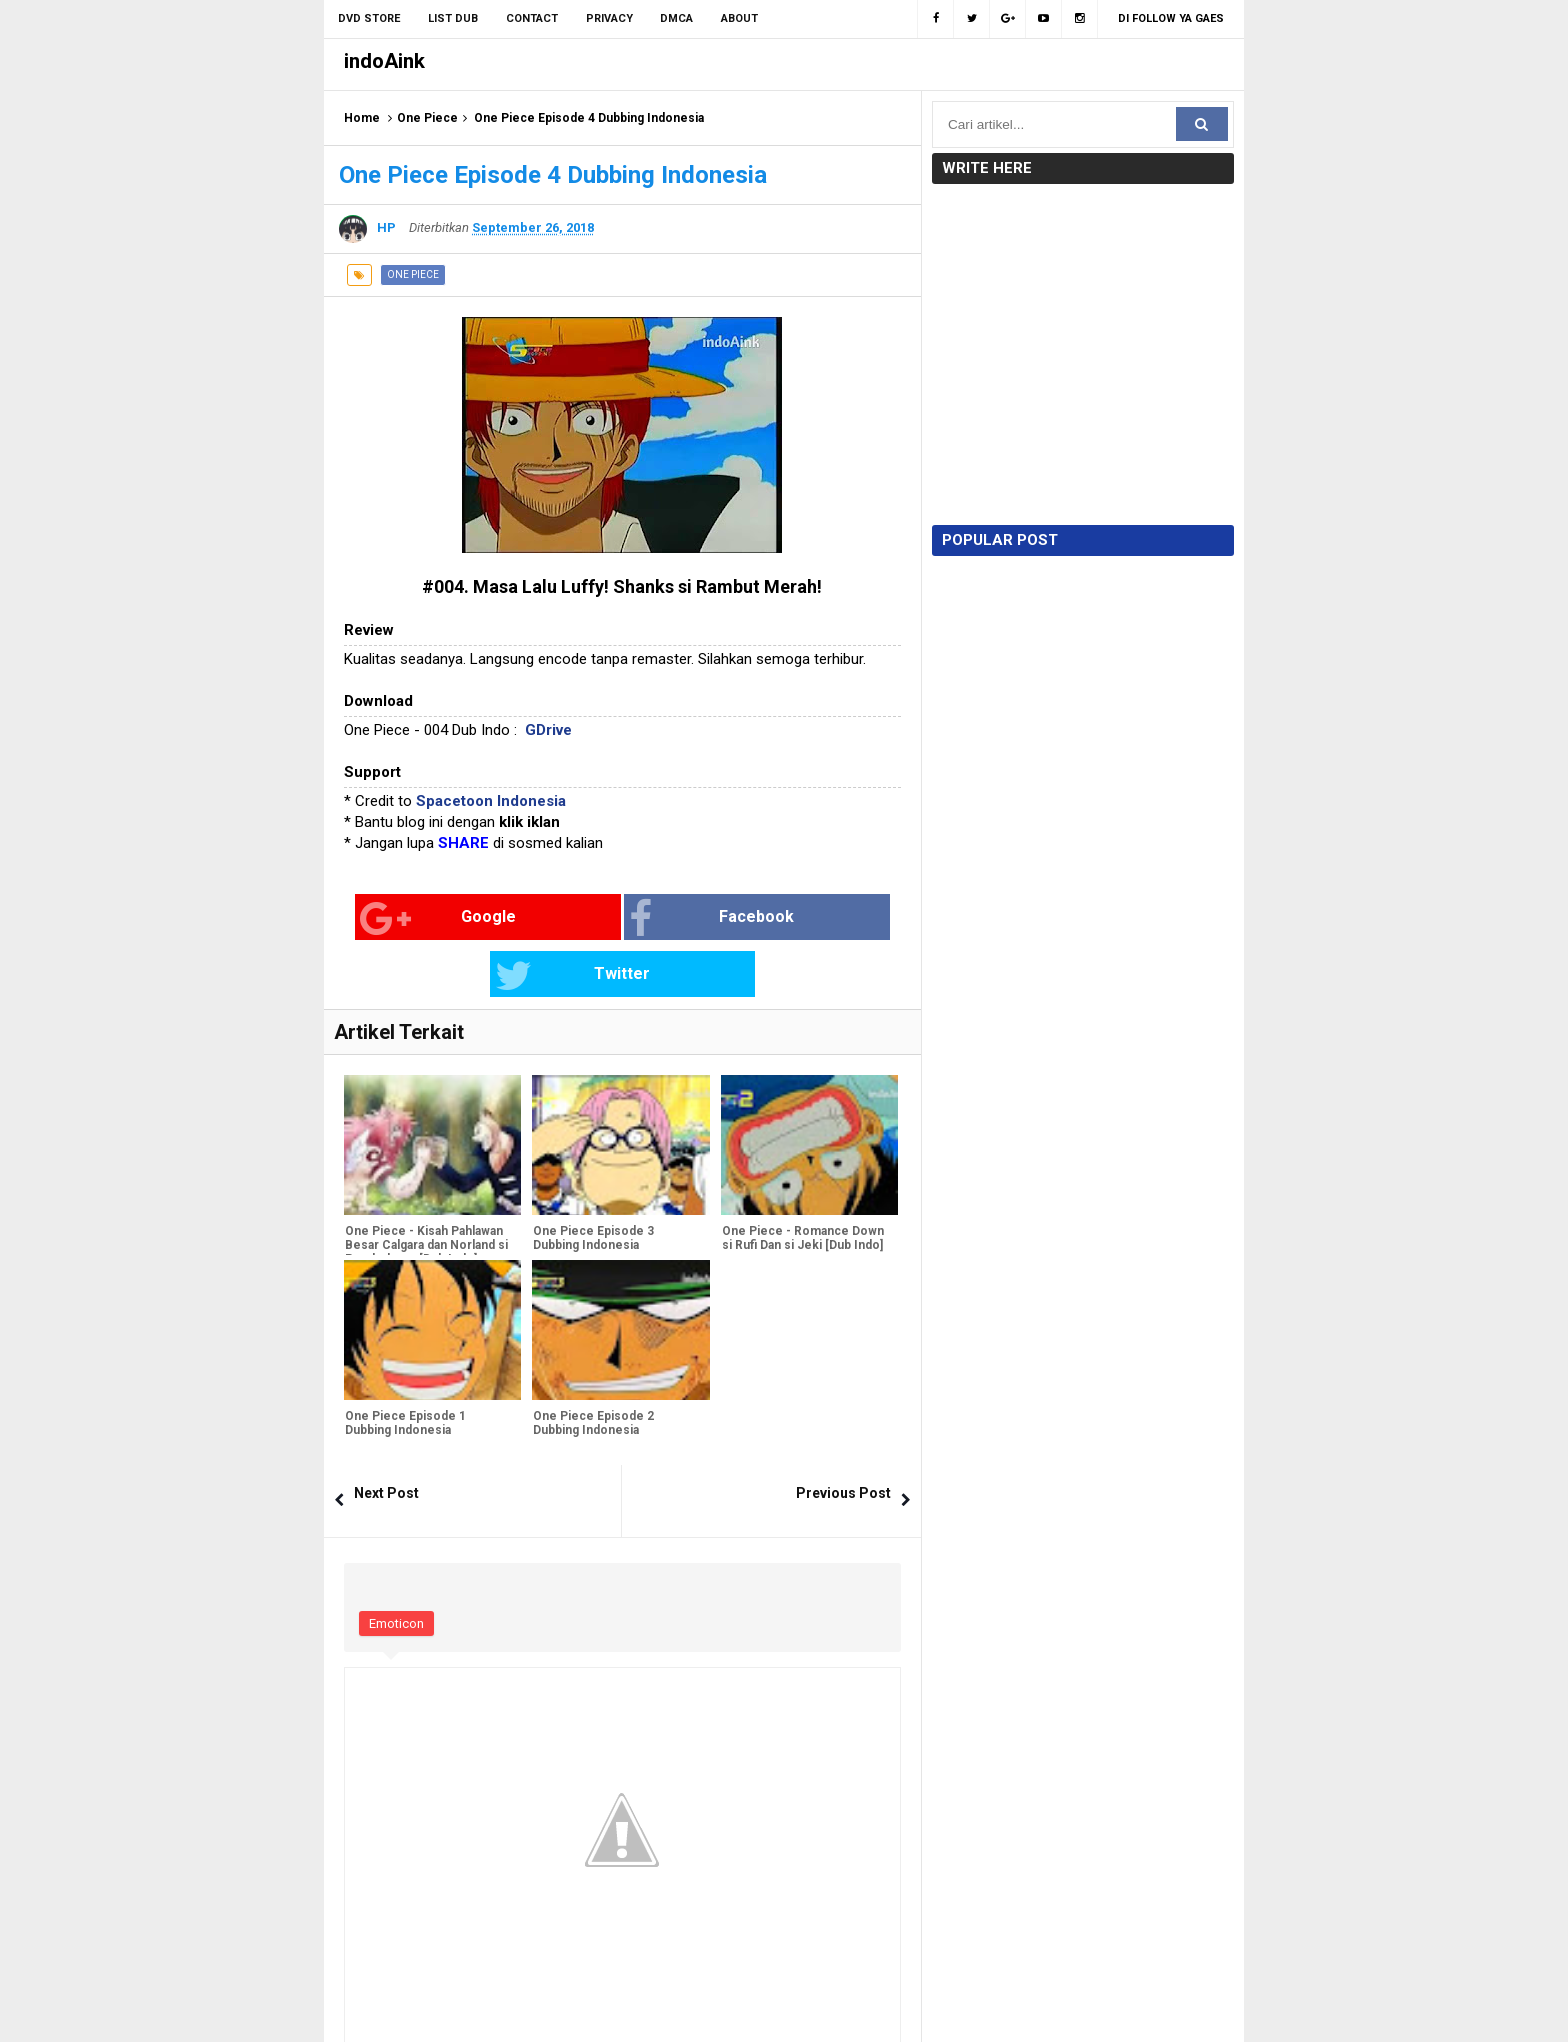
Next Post (386, 1436)
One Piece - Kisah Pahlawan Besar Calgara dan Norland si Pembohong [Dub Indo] (425, 1189)
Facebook (598, 919)
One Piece (427, 118)
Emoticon (396, 1566)
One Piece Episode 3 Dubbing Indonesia (592, 1182)
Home (362, 118)
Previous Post (843, 1436)
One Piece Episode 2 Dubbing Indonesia (592, 1367)
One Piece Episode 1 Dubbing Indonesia (404, 1367)
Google (407, 919)
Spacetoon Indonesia (491, 801)
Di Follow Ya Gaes (1171, 18)
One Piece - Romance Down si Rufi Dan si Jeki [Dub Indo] (802, 1182)
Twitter (779, 919)
